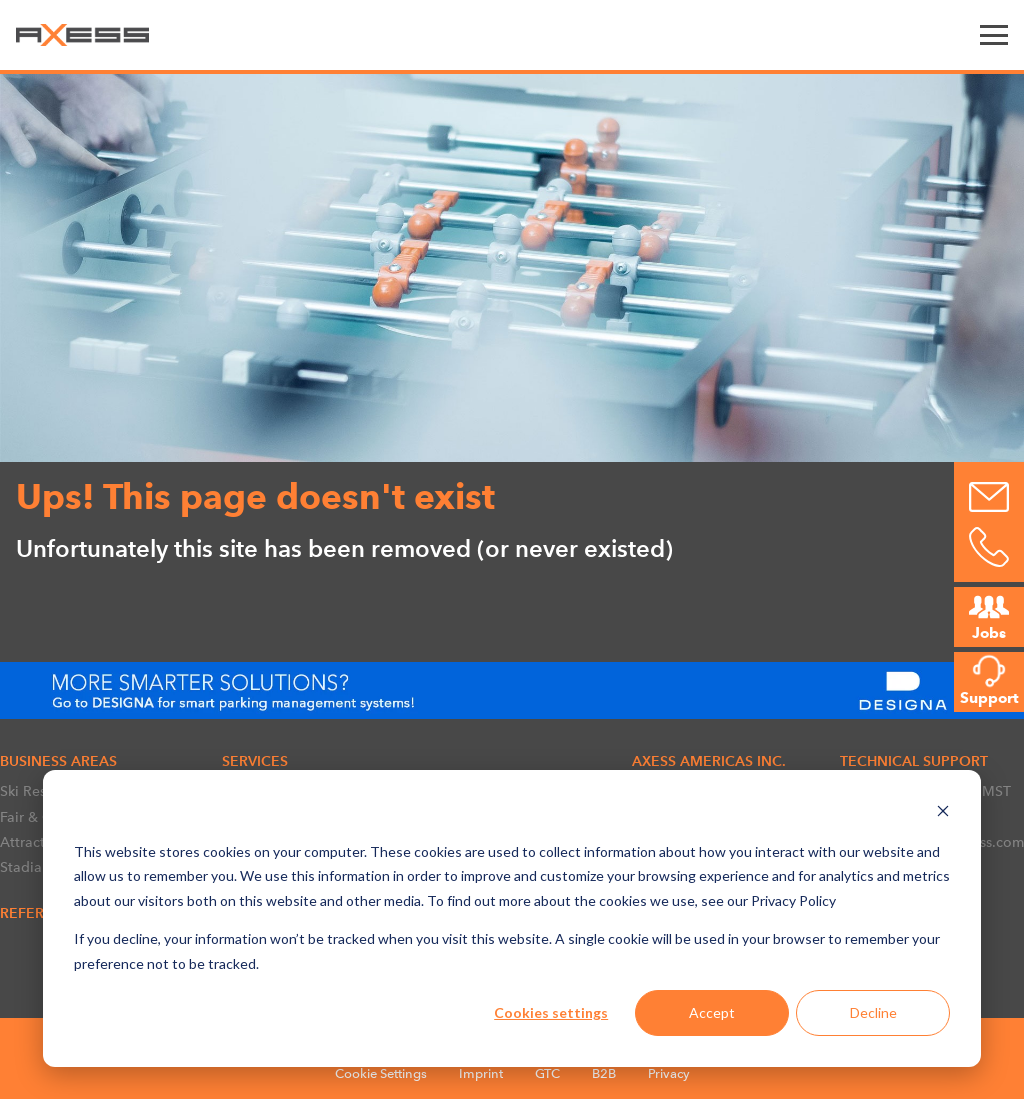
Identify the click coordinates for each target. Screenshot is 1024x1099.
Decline (873, 1012)
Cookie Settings (381, 1073)
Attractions (36, 842)
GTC (547, 1073)
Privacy (669, 1073)
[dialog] (512, 918)
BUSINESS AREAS (58, 761)
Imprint (481, 1073)
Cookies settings (551, 1012)
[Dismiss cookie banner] (943, 813)
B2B (604, 1073)
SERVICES (255, 761)
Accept (712, 1012)
